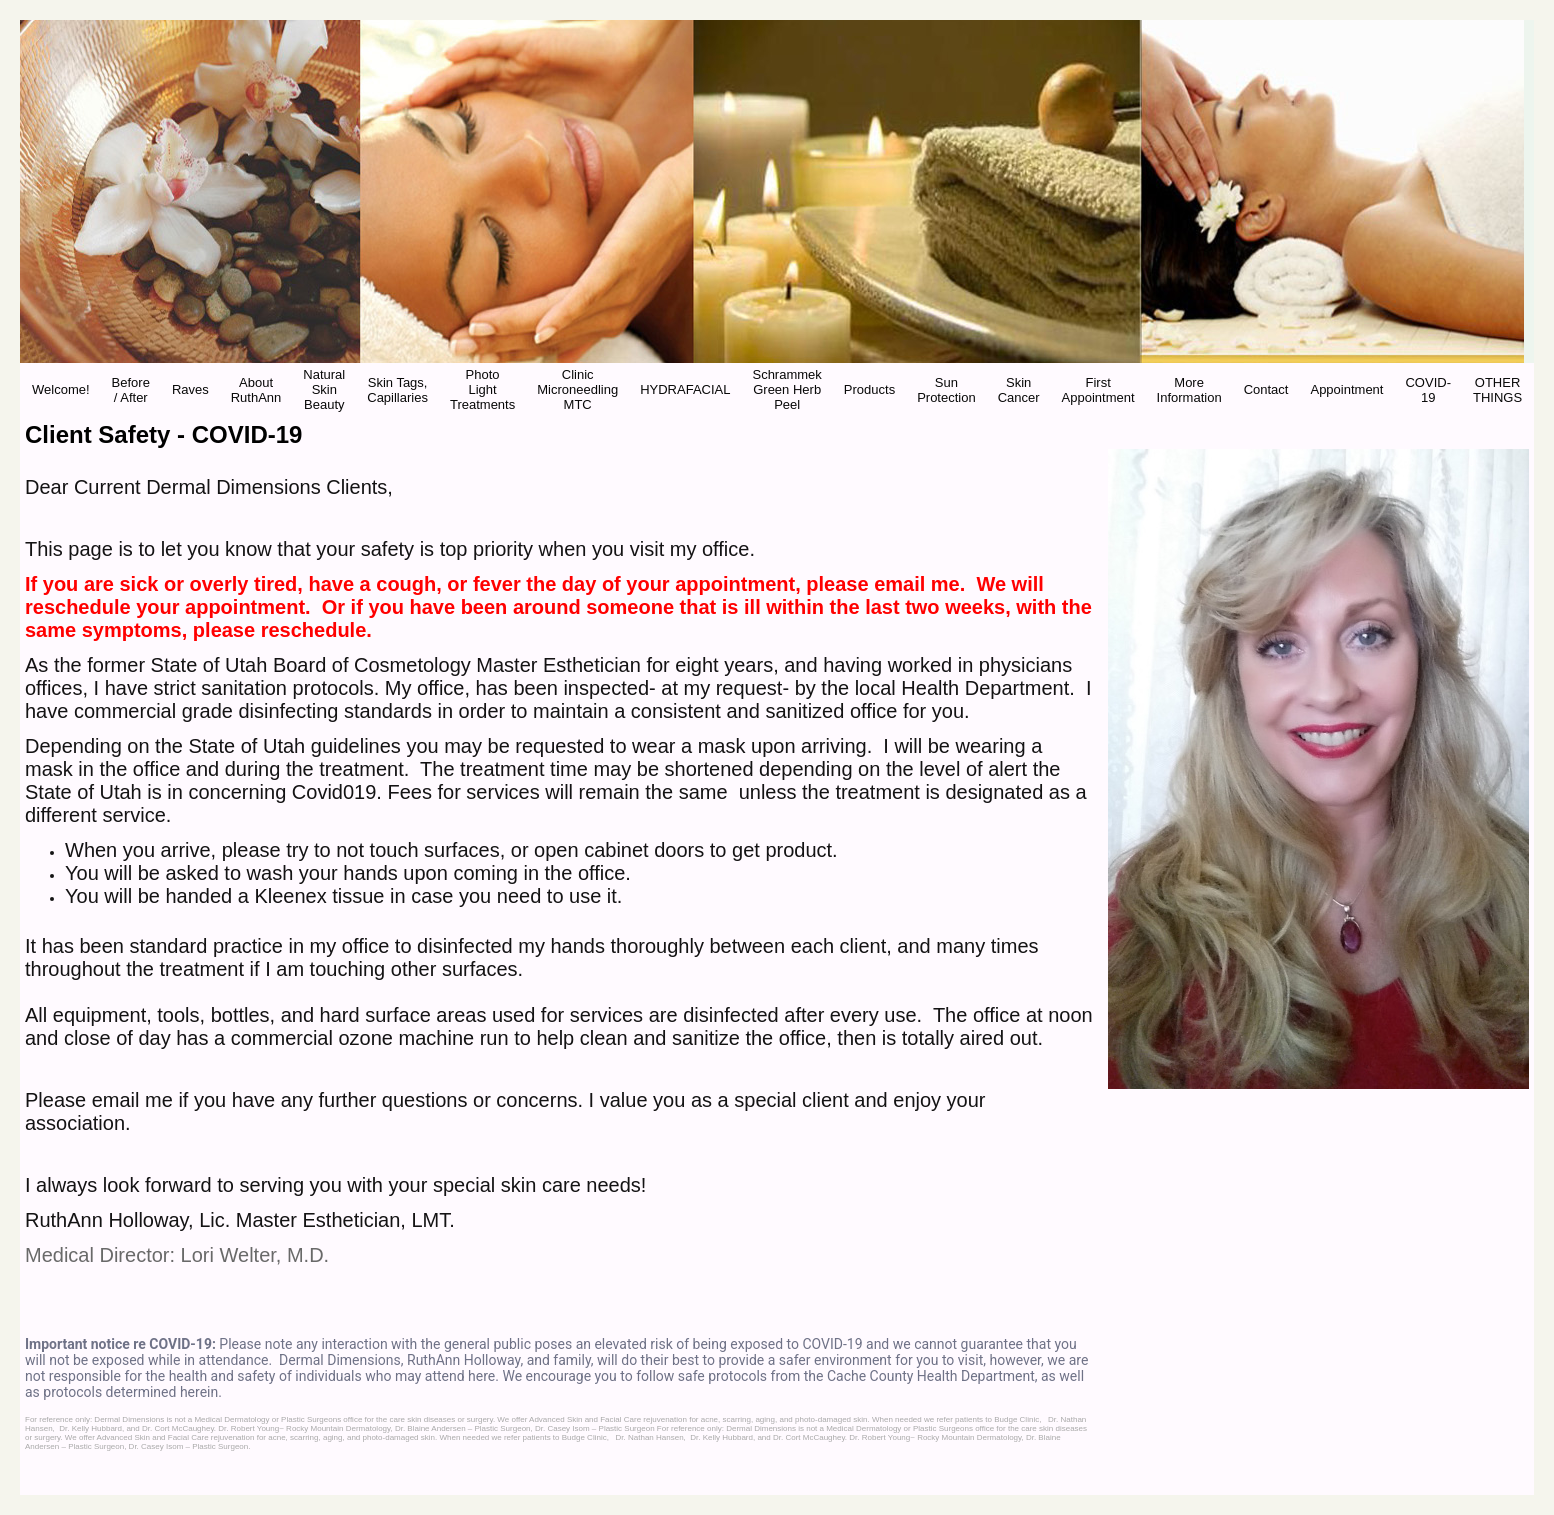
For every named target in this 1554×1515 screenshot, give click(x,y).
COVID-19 (1428, 390)
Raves (190, 389)
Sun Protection (946, 390)
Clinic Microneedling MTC (577, 389)
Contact (1266, 389)
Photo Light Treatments (482, 389)
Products (869, 389)
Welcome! (61, 389)
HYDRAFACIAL (685, 389)
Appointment (1346, 389)
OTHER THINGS (1497, 390)
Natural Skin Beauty (324, 389)
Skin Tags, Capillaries (397, 390)
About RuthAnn (256, 390)
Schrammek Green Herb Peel (786, 389)
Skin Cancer (1019, 390)
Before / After (131, 390)
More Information (1189, 390)
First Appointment (1098, 390)
